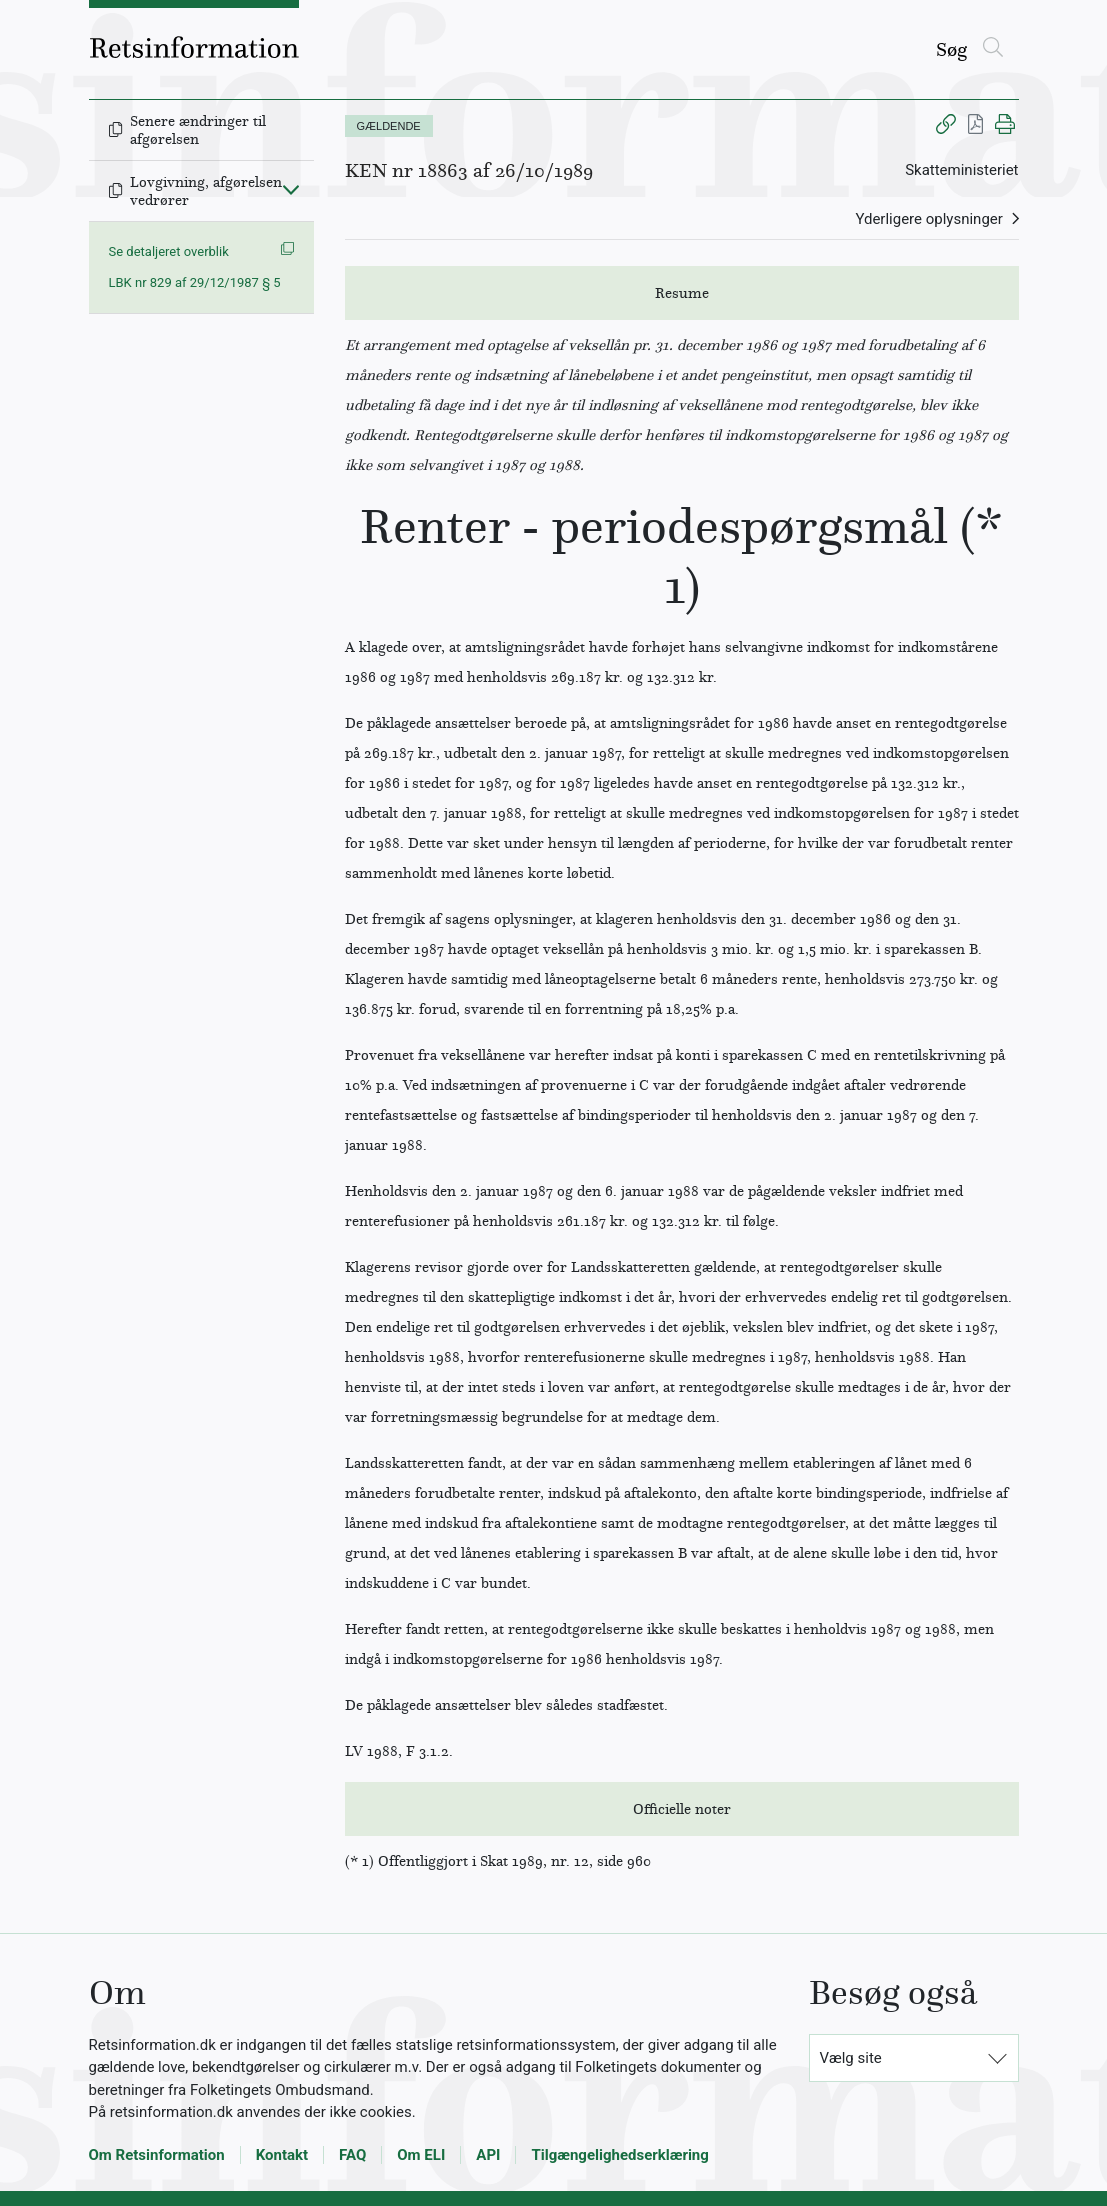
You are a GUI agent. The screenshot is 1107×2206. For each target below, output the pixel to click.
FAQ (352, 2155)
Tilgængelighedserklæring (619, 2155)
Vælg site (851, 2058)
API (488, 2155)
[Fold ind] (291, 189)
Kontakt (282, 2155)
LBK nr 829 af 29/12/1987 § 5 (195, 282)
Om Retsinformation (157, 2155)
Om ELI (421, 2155)
